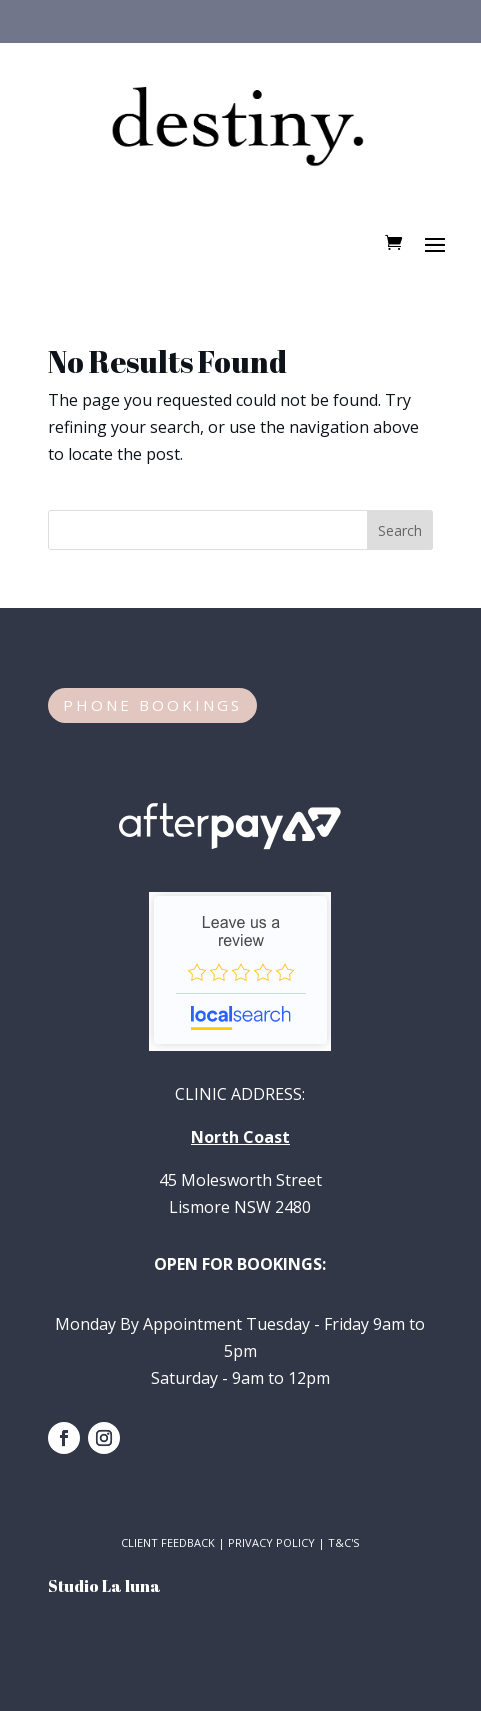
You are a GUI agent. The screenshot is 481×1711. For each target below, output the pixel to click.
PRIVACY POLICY (271, 1542)
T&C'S (343, 1542)
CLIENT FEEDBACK (168, 1542)
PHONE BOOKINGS (152, 705)
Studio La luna (104, 1586)
